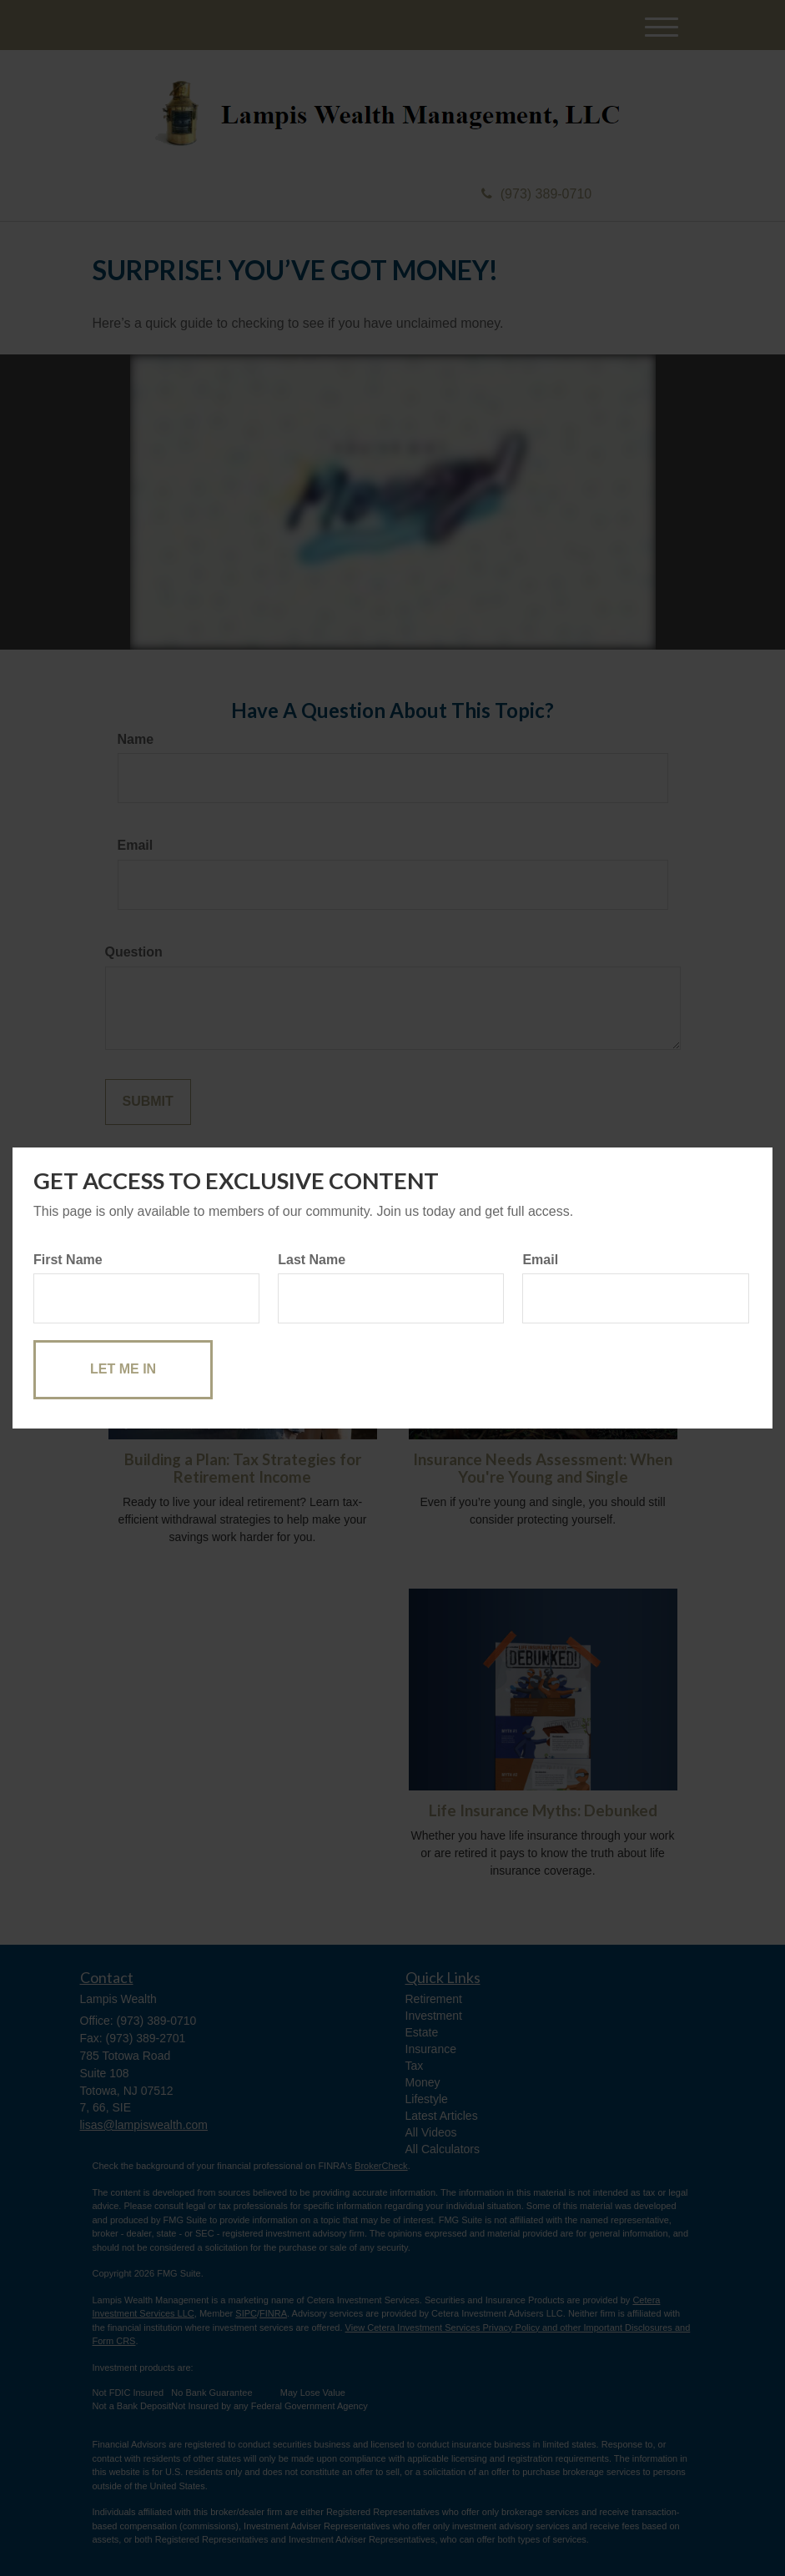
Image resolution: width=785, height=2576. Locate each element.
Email (540, 1260)
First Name (68, 1260)
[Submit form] (123, 1369)
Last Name (311, 1260)
